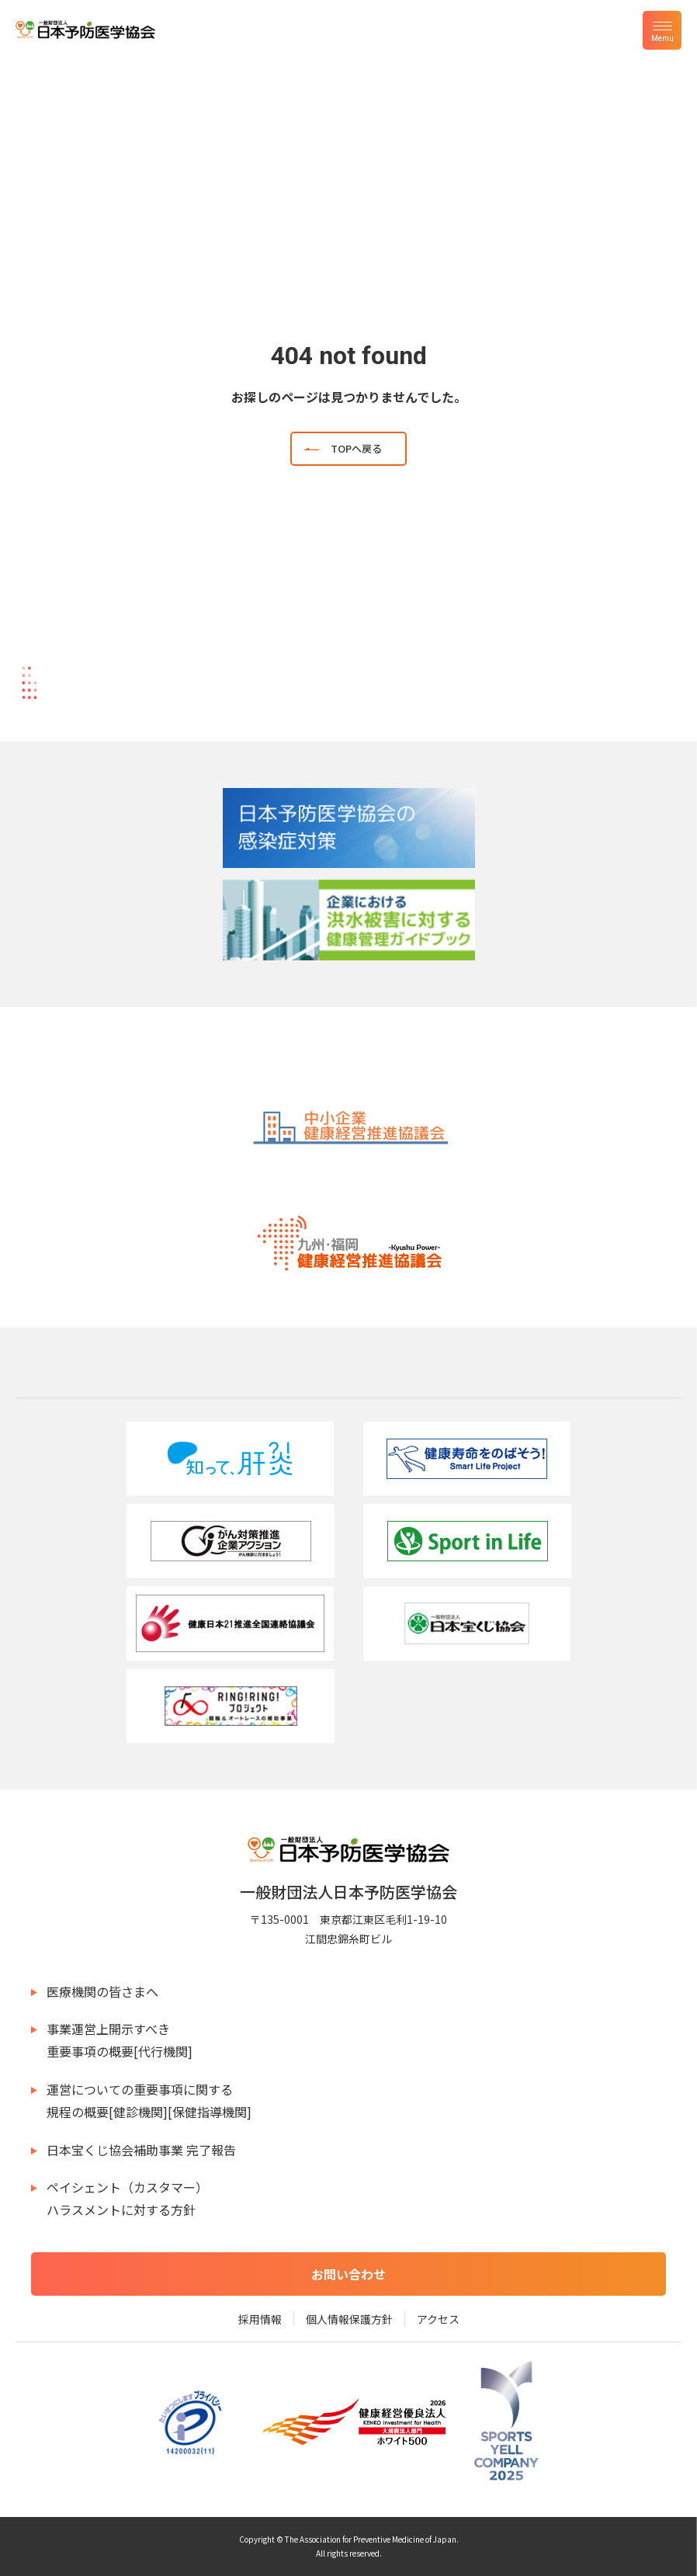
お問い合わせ (348, 2274)
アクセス (438, 2319)
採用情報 (260, 2319)
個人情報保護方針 (349, 2319)
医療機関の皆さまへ (102, 1991)
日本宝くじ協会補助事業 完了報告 (141, 2149)
